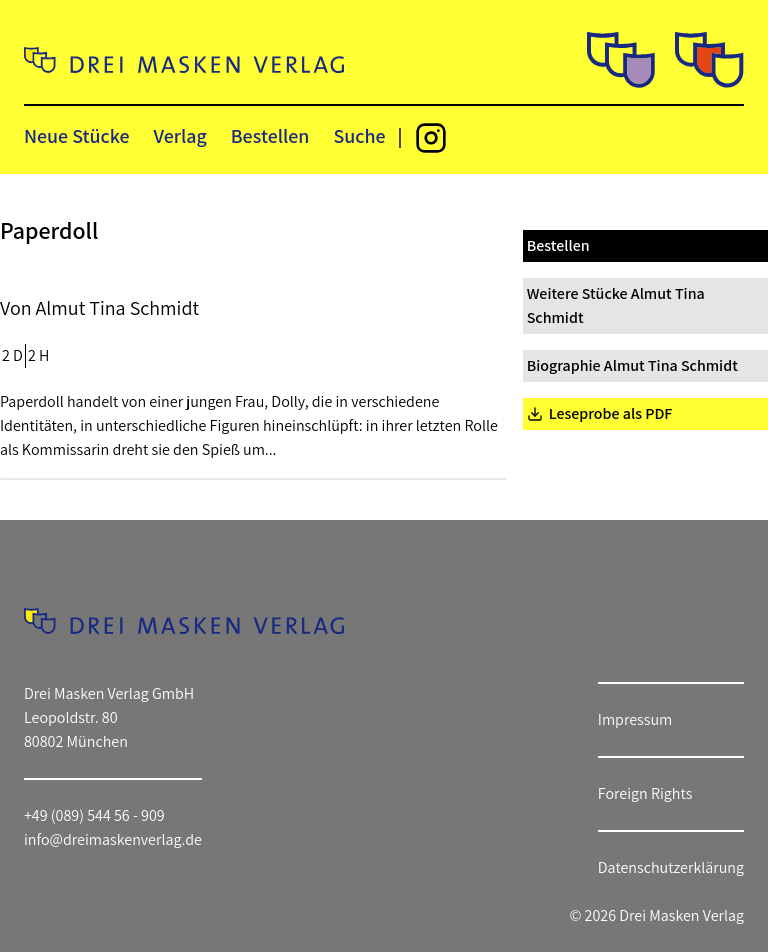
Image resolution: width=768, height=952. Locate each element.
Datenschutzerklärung (671, 867)
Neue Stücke (76, 136)
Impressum (635, 719)
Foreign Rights (645, 793)
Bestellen (270, 136)
